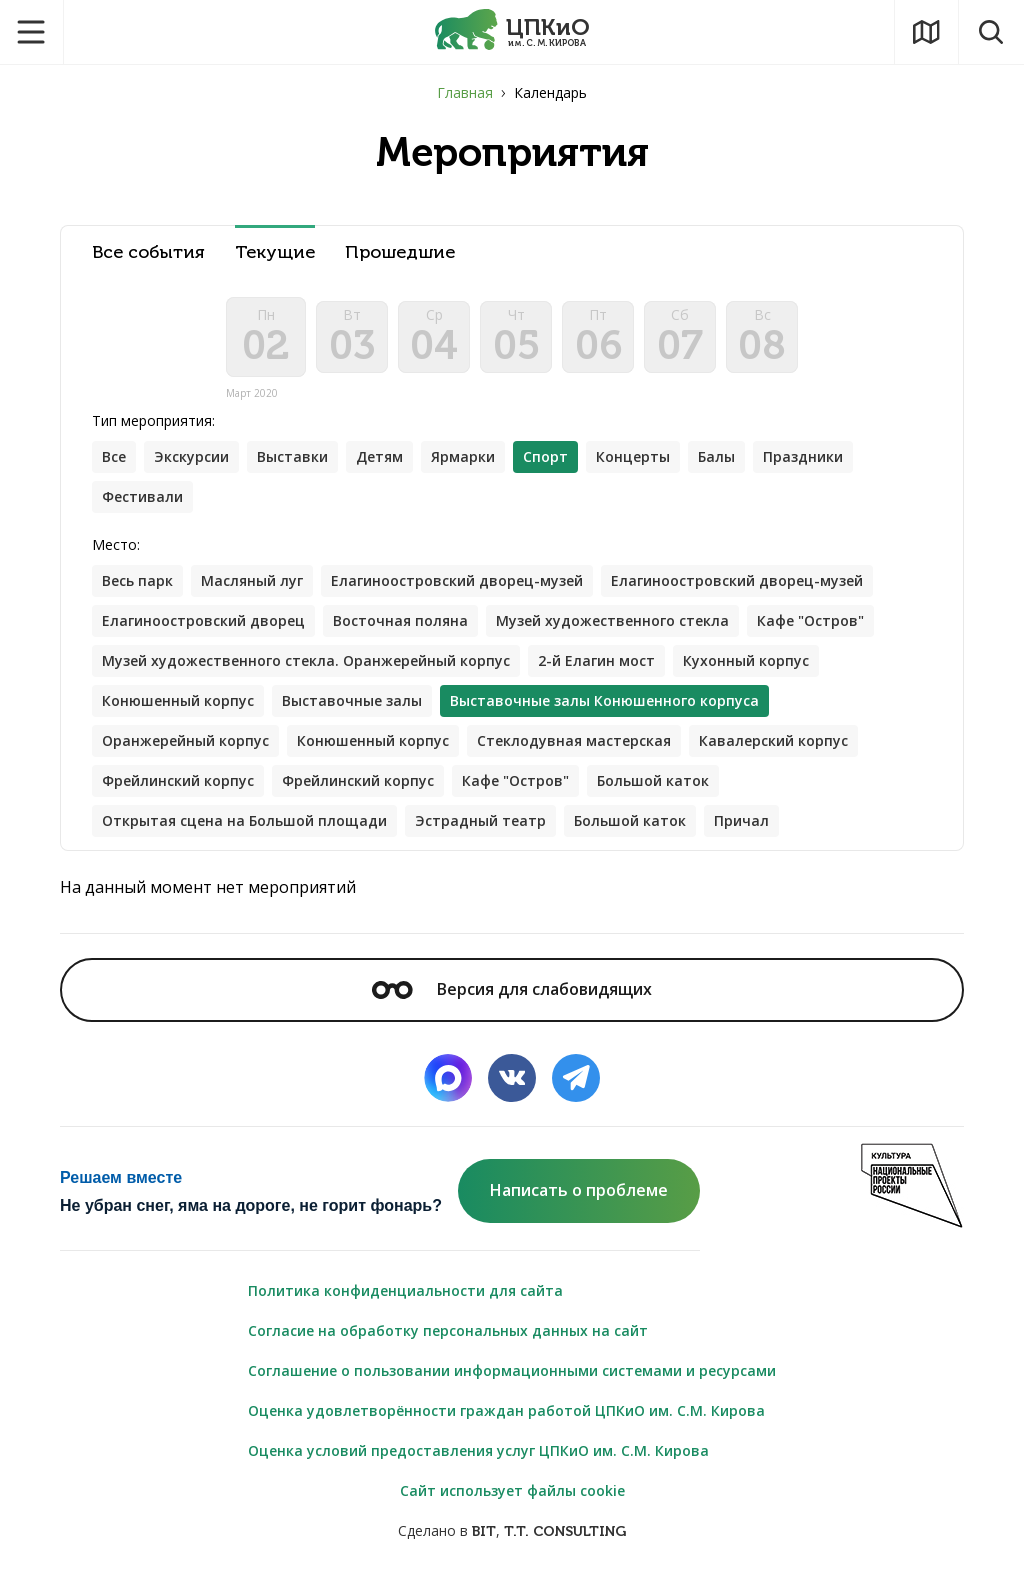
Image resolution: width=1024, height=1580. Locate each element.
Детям (379, 456)
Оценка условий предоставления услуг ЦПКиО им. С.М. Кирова (478, 1450)
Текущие (275, 252)
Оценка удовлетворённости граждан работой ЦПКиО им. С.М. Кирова (506, 1410)
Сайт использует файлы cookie (512, 1490)
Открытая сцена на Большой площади (244, 820)
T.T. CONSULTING (565, 1531)
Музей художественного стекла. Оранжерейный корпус (306, 660)
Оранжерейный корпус (185, 740)
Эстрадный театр (480, 820)
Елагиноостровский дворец (203, 620)
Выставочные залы (352, 700)
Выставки (292, 456)
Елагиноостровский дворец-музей (457, 580)
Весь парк (137, 580)
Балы (716, 456)
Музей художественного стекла (612, 620)
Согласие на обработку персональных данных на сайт (448, 1330)
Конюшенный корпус (178, 700)
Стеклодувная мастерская (574, 740)
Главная (465, 92)
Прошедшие (400, 252)
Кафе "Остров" (810, 620)
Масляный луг (252, 580)
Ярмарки (463, 456)
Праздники (803, 456)
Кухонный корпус (746, 660)
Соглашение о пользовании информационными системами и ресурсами (512, 1370)
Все (114, 456)
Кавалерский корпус (773, 740)
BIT (484, 1531)
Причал (741, 820)
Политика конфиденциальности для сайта (405, 1290)
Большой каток (653, 780)
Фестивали (142, 496)
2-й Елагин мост (596, 660)
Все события (148, 252)
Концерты (633, 456)
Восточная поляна (400, 620)
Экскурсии (191, 456)
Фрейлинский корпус (178, 780)
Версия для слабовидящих (512, 989)
